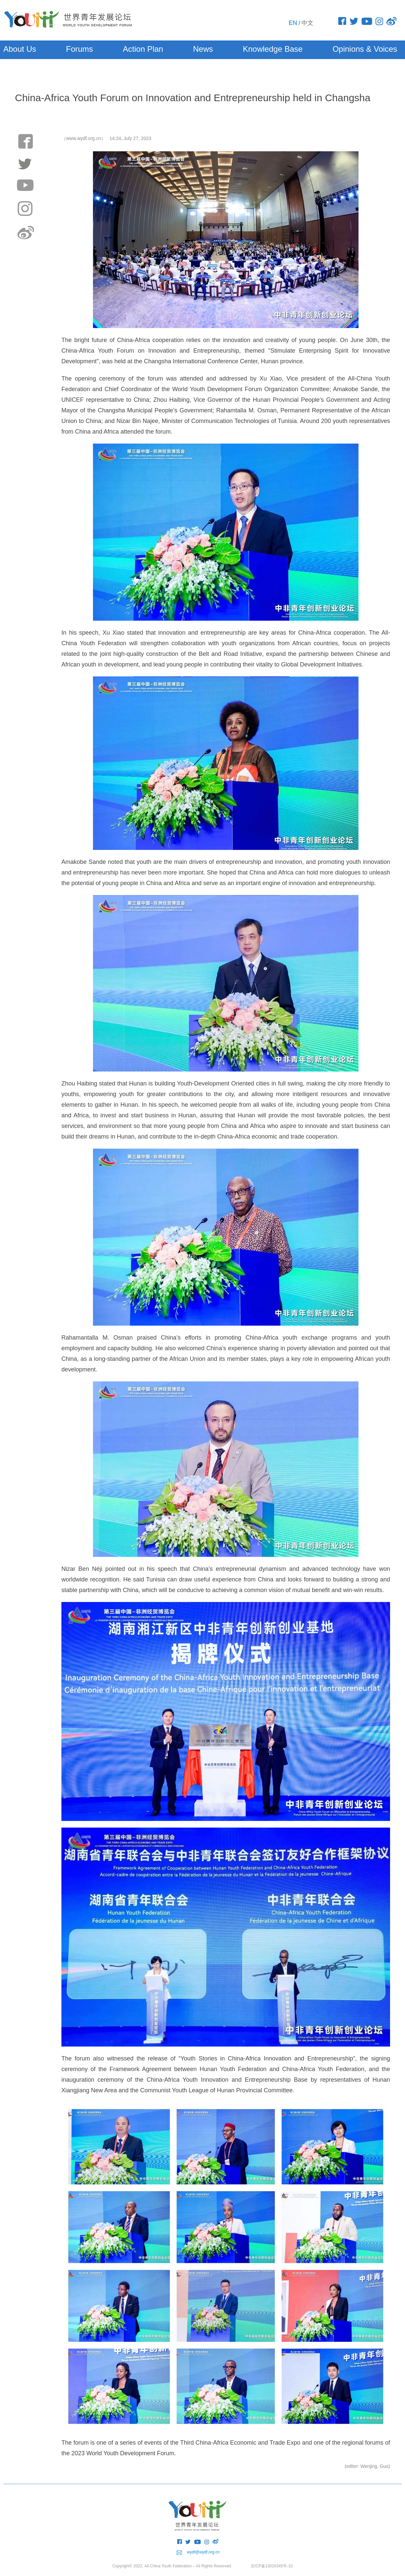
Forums (79, 48)
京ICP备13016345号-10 (272, 2566)
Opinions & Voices (365, 48)
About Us (19, 48)
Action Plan (143, 48)
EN (293, 23)
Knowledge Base (272, 48)
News (203, 48)
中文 (307, 23)
